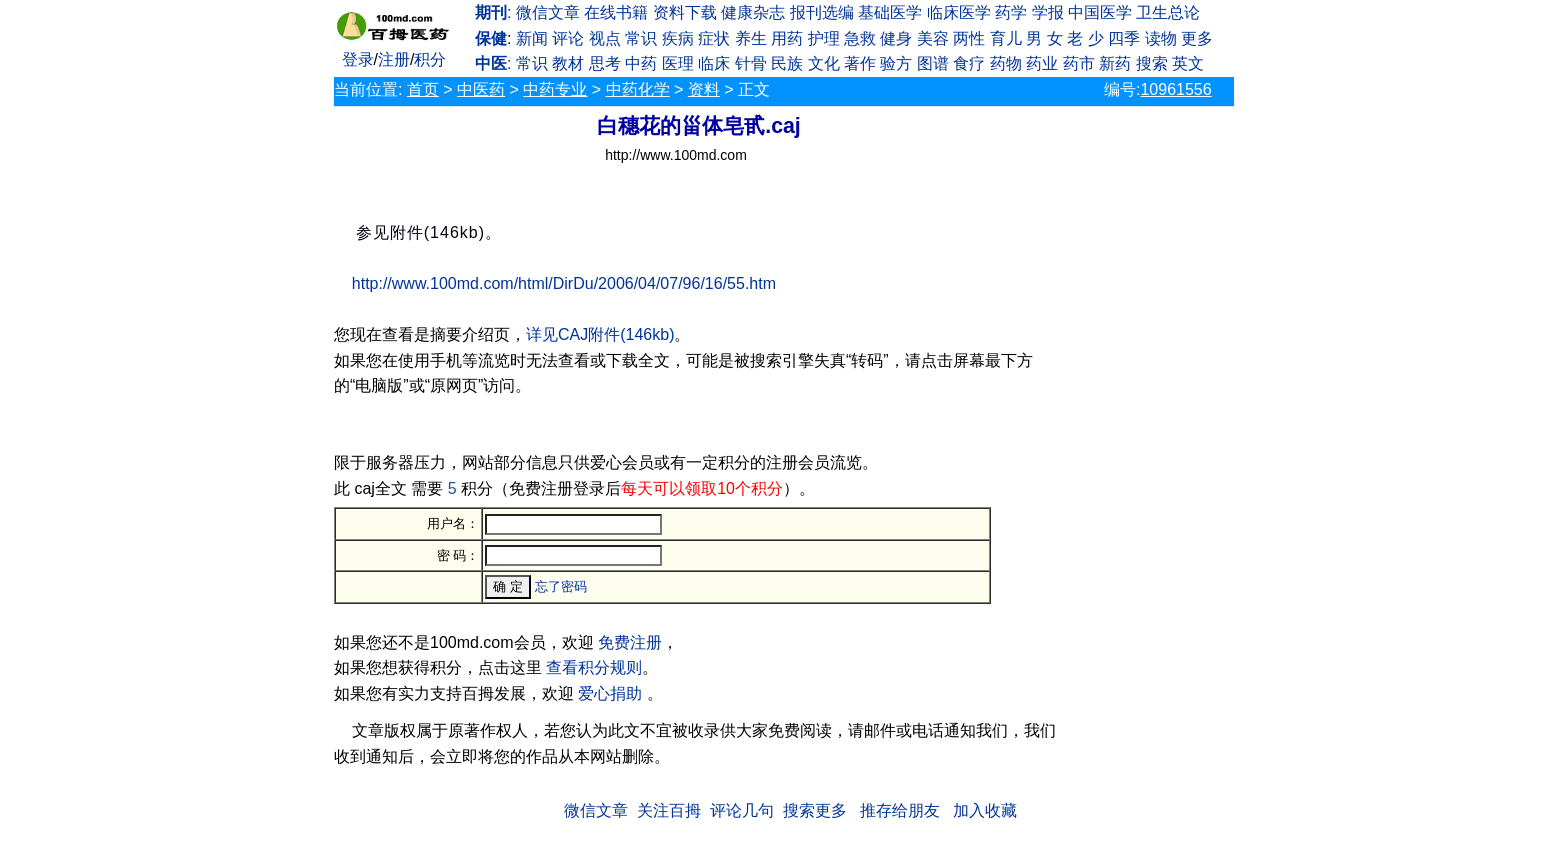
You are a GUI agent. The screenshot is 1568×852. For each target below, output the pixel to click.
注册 (394, 59)
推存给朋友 (900, 810)
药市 (1079, 63)
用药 (787, 38)
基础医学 (890, 12)
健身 (896, 38)
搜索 (1152, 63)
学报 (1048, 12)
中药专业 (555, 89)
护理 (824, 38)
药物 (1006, 63)
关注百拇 (669, 810)
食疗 (969, 63)
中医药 (481, 89)
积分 (430, 59)
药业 (1042, 63)
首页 (423, 89)
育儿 (1006, 38)
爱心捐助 (610, 693)
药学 (1011, 12)
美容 (933, 38)
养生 (751, 38)
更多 (1197, 38)
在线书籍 (616, 12)
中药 (641, 63)
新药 (1115, 63)
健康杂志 (753, 12)
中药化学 (638, 89)
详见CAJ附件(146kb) (600, 334)
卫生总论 (1168, 12)
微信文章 (548, 12)
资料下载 (685, 12)
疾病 (678, 38)
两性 (969, 38)
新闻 (532, 38)
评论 (568, 38)
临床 (714, 63)
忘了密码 (561, 586)
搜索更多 (815, 810)
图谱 (933, 63)
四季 (1124, 38)
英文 (1188, 63)
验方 (896, 63)
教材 (568, 63)
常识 (641, 38)
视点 (605, 38)
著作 (860, 63)
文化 (824, 63)
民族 (787, 63)
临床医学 (959, 12)
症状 (714, 38)
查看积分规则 (594, 667)
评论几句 (742, 810)
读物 (1161, 38)
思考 (605, 63)
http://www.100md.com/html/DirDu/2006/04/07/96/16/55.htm (564, 283)
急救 (860, 38)
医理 (678, 63)
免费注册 (630, 642)
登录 (358, 59)
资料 (704, 89)
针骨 (751, 63)
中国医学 (1100, 12)
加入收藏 (985, 810)
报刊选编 (822, 12)
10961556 (1175, 89)
